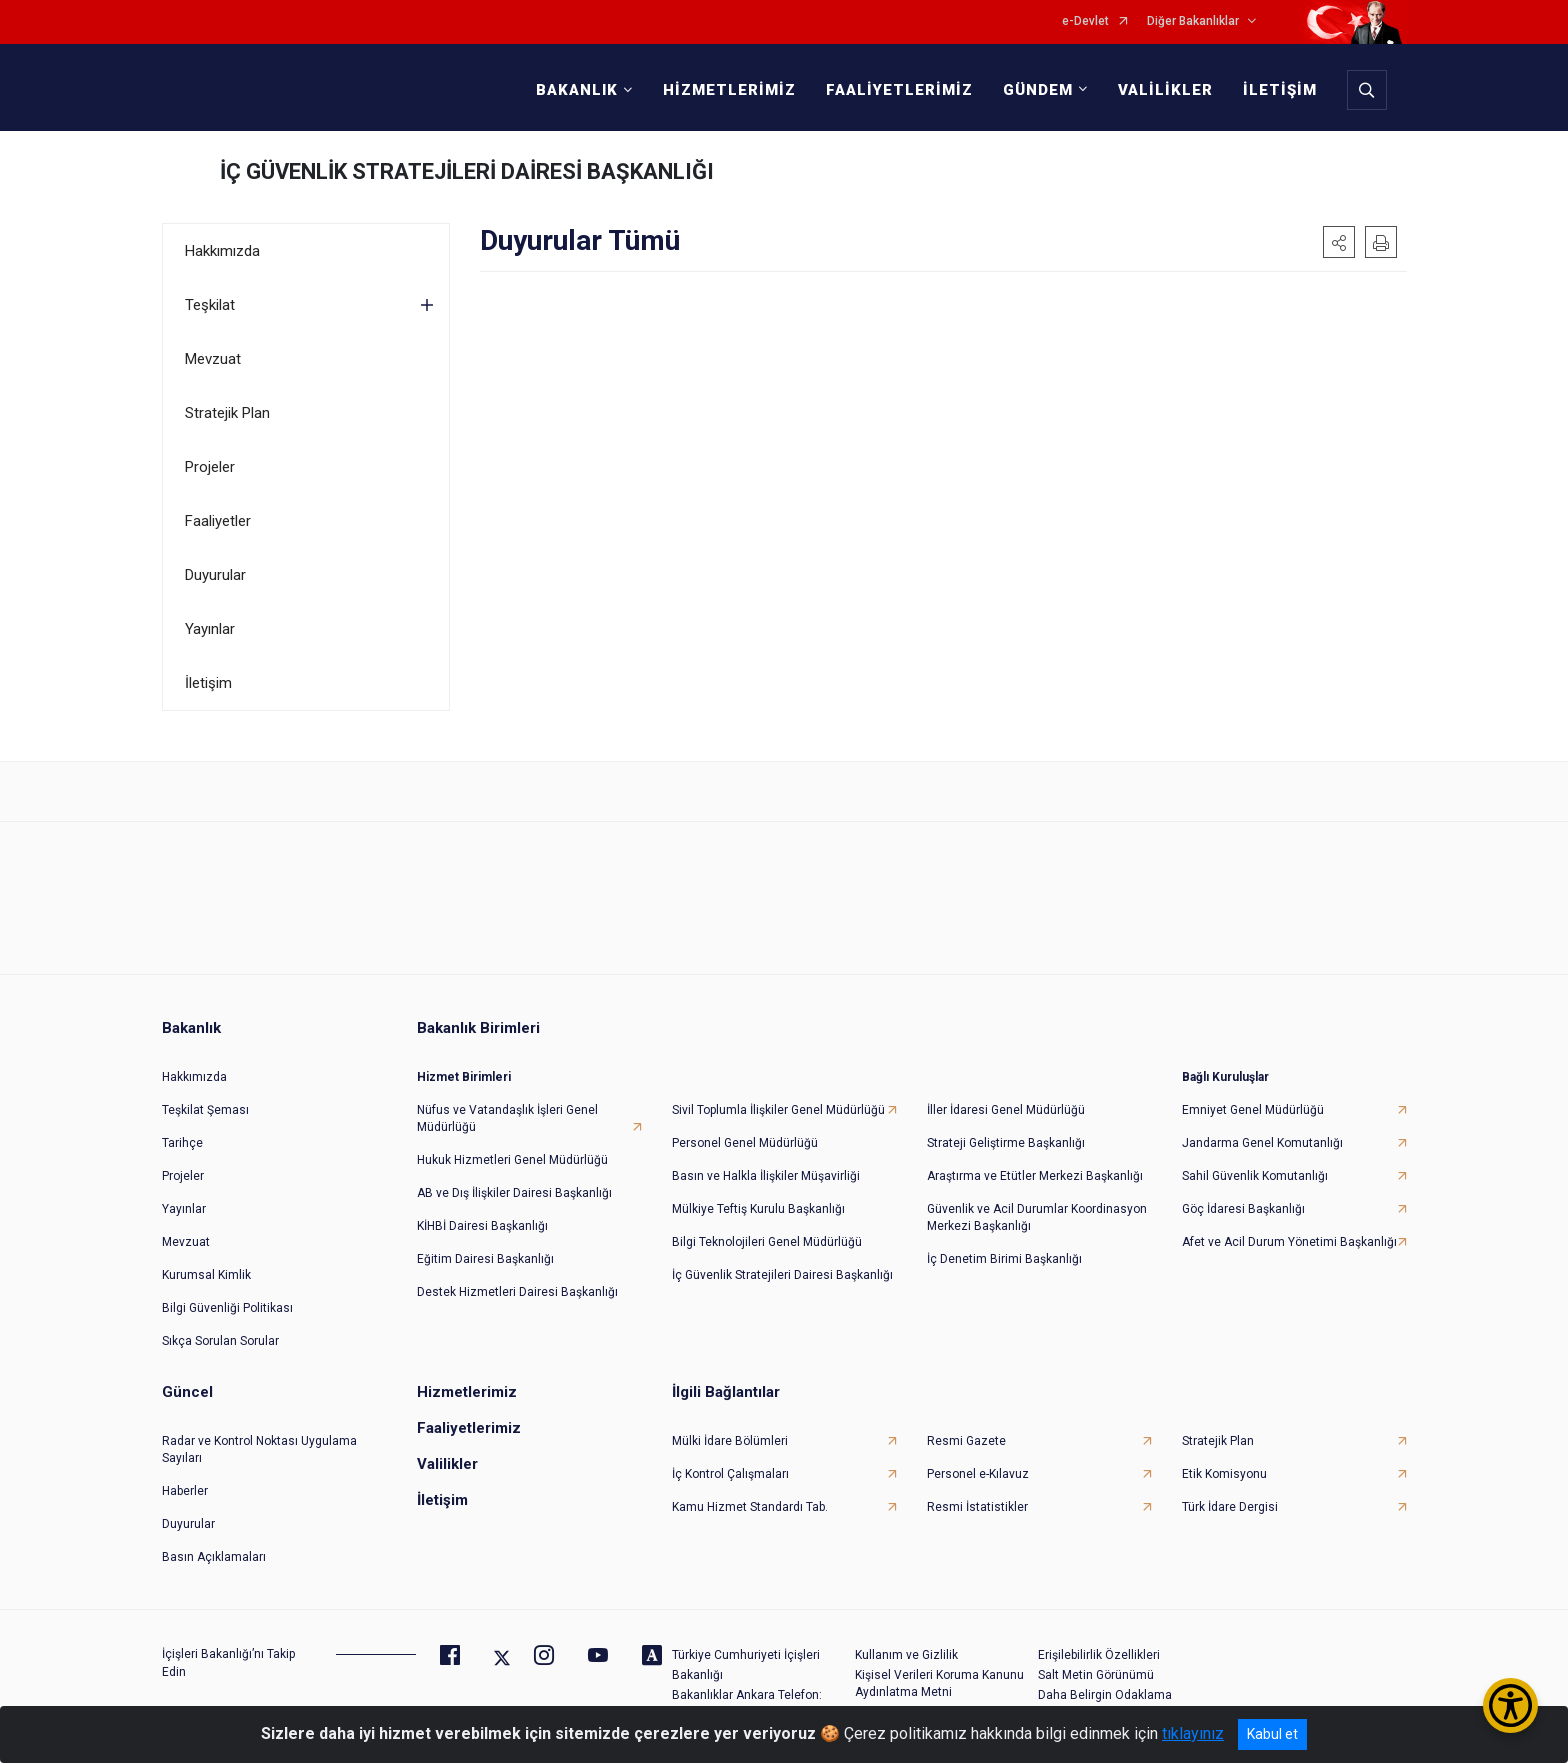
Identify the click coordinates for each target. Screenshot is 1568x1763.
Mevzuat (213, 359)
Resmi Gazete (966, 1441)
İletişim (208, 683)
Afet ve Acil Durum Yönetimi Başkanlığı (1289, 1242)
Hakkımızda (222, 251)
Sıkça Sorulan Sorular (220, 1341)
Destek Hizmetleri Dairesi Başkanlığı (517, 1292)
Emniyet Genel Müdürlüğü (1253, 1110)
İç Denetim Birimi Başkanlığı (1004, 1259)
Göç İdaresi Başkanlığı (1243, 1209)
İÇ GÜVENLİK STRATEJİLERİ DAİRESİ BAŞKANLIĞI (467, 171)
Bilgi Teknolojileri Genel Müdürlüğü (767, 1242)
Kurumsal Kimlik (206, 1275)
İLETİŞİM (1280, 90)
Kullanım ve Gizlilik (906, 1655)
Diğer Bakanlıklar (1193, 21)
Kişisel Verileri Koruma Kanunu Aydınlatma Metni (939, 1683)
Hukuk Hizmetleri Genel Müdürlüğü (512, 1160)
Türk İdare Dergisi (1230, 1507)
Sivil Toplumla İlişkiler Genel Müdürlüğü (778, 1110)
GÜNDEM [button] (1038, 90)
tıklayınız (1193, 1733)
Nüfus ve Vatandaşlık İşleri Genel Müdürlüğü (507, 1118)
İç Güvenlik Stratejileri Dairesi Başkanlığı (782, 1275)
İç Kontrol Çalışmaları (730, 1474)
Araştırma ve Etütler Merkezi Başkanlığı (1035, 1176)
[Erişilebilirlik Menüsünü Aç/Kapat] (1510, 1705)
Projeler (210, 467)
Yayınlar (210, 629)
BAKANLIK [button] (577, 90)
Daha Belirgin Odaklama (1105, 1695)
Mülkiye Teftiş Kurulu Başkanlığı (758, 1209)
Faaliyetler (218, 521)
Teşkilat (210, 305)
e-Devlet (1085, 21)
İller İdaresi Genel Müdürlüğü (1006, 1110)
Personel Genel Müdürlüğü (745, 1143)
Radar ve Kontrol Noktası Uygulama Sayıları (259, 1449)
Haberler (185, 1491)
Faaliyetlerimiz (469, 1428)
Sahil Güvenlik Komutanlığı (1255, 1176)
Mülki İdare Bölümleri (730, 1441)
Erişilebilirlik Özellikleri (1099, 1655)
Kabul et (1272, 1734)
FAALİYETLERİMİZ (899, 90)
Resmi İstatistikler (977, 1507)
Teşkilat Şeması (205, 1110)
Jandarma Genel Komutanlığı (1262, 1143)
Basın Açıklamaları (214, 1557)
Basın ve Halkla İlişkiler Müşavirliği (766, 1176)
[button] (1339, 242)
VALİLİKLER (1165, 90)
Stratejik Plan (227, 413)
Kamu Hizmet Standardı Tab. (750, 1507)
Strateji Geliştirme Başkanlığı (1006, 1143)
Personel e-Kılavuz (978, 1474)
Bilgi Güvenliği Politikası (227, 1308)
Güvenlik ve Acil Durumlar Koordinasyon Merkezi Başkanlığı (1037, 1217)
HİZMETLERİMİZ (729, 90)
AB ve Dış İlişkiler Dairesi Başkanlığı (514, 1193)
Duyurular (215, 575)
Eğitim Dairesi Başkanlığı (485, 1259)
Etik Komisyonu (1224, 1474)
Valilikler (447, 1464)
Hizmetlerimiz (467, 1392)
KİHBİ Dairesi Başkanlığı (482, 1226)
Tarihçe (182, 1143)
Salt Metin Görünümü (1096, 1675)
